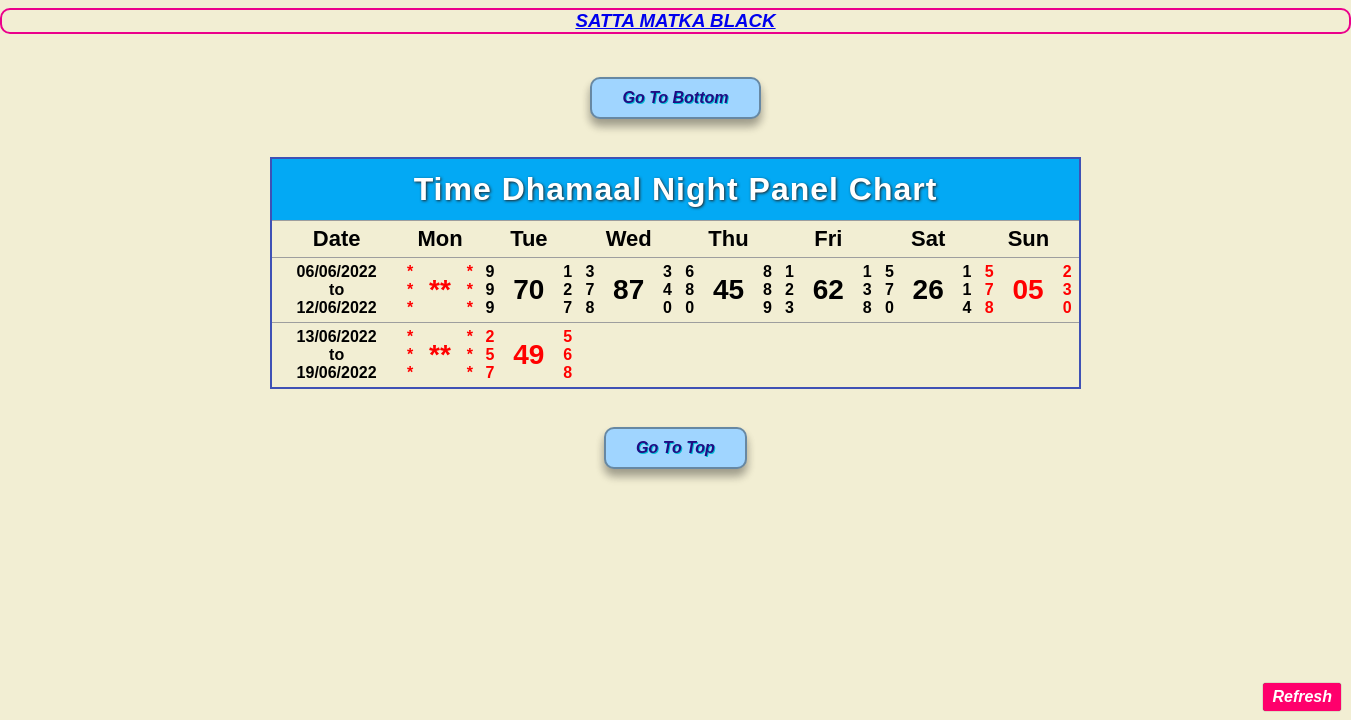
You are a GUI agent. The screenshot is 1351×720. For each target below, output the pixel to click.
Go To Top (675, 447)
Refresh (1302, 696)
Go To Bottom (675, 97)
